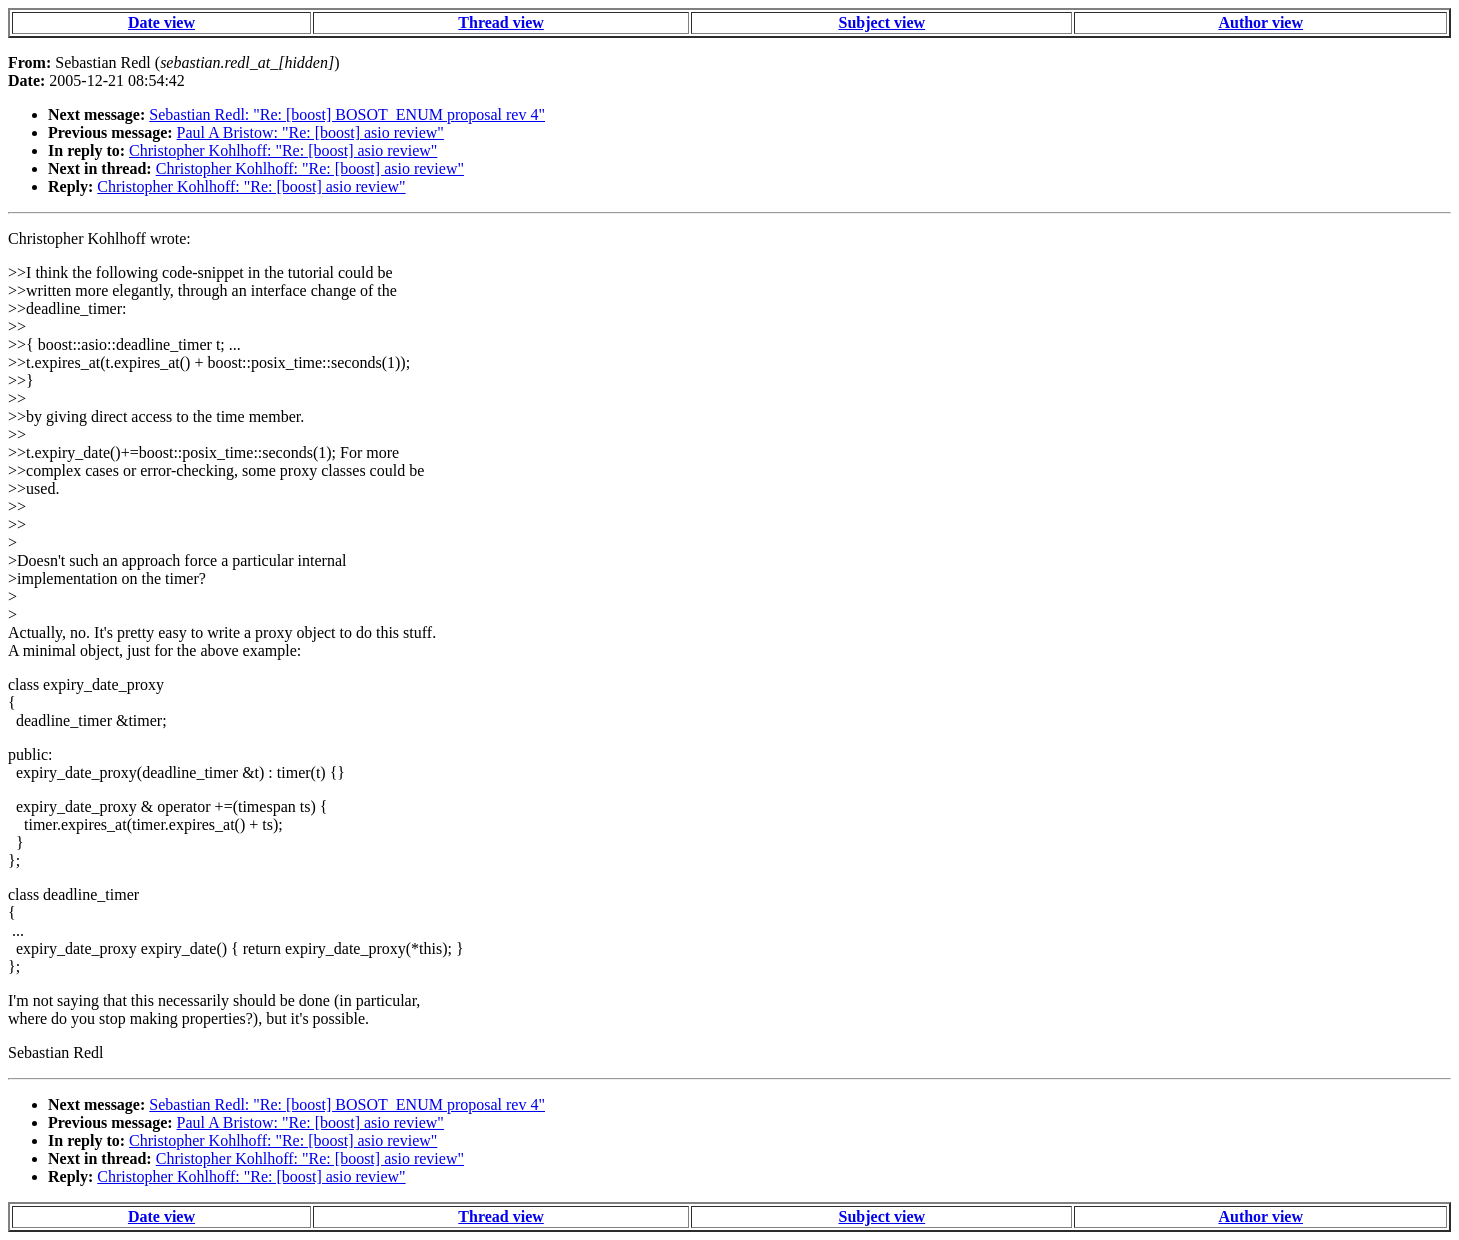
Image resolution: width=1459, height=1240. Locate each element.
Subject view (882, 22)
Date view (161, 22)
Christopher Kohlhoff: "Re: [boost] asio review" (283, 150)
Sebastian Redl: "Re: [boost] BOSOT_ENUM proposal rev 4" (347, 114)
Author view (1260, 22)
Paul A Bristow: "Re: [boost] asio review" (310, 132)
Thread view (500, 22)
